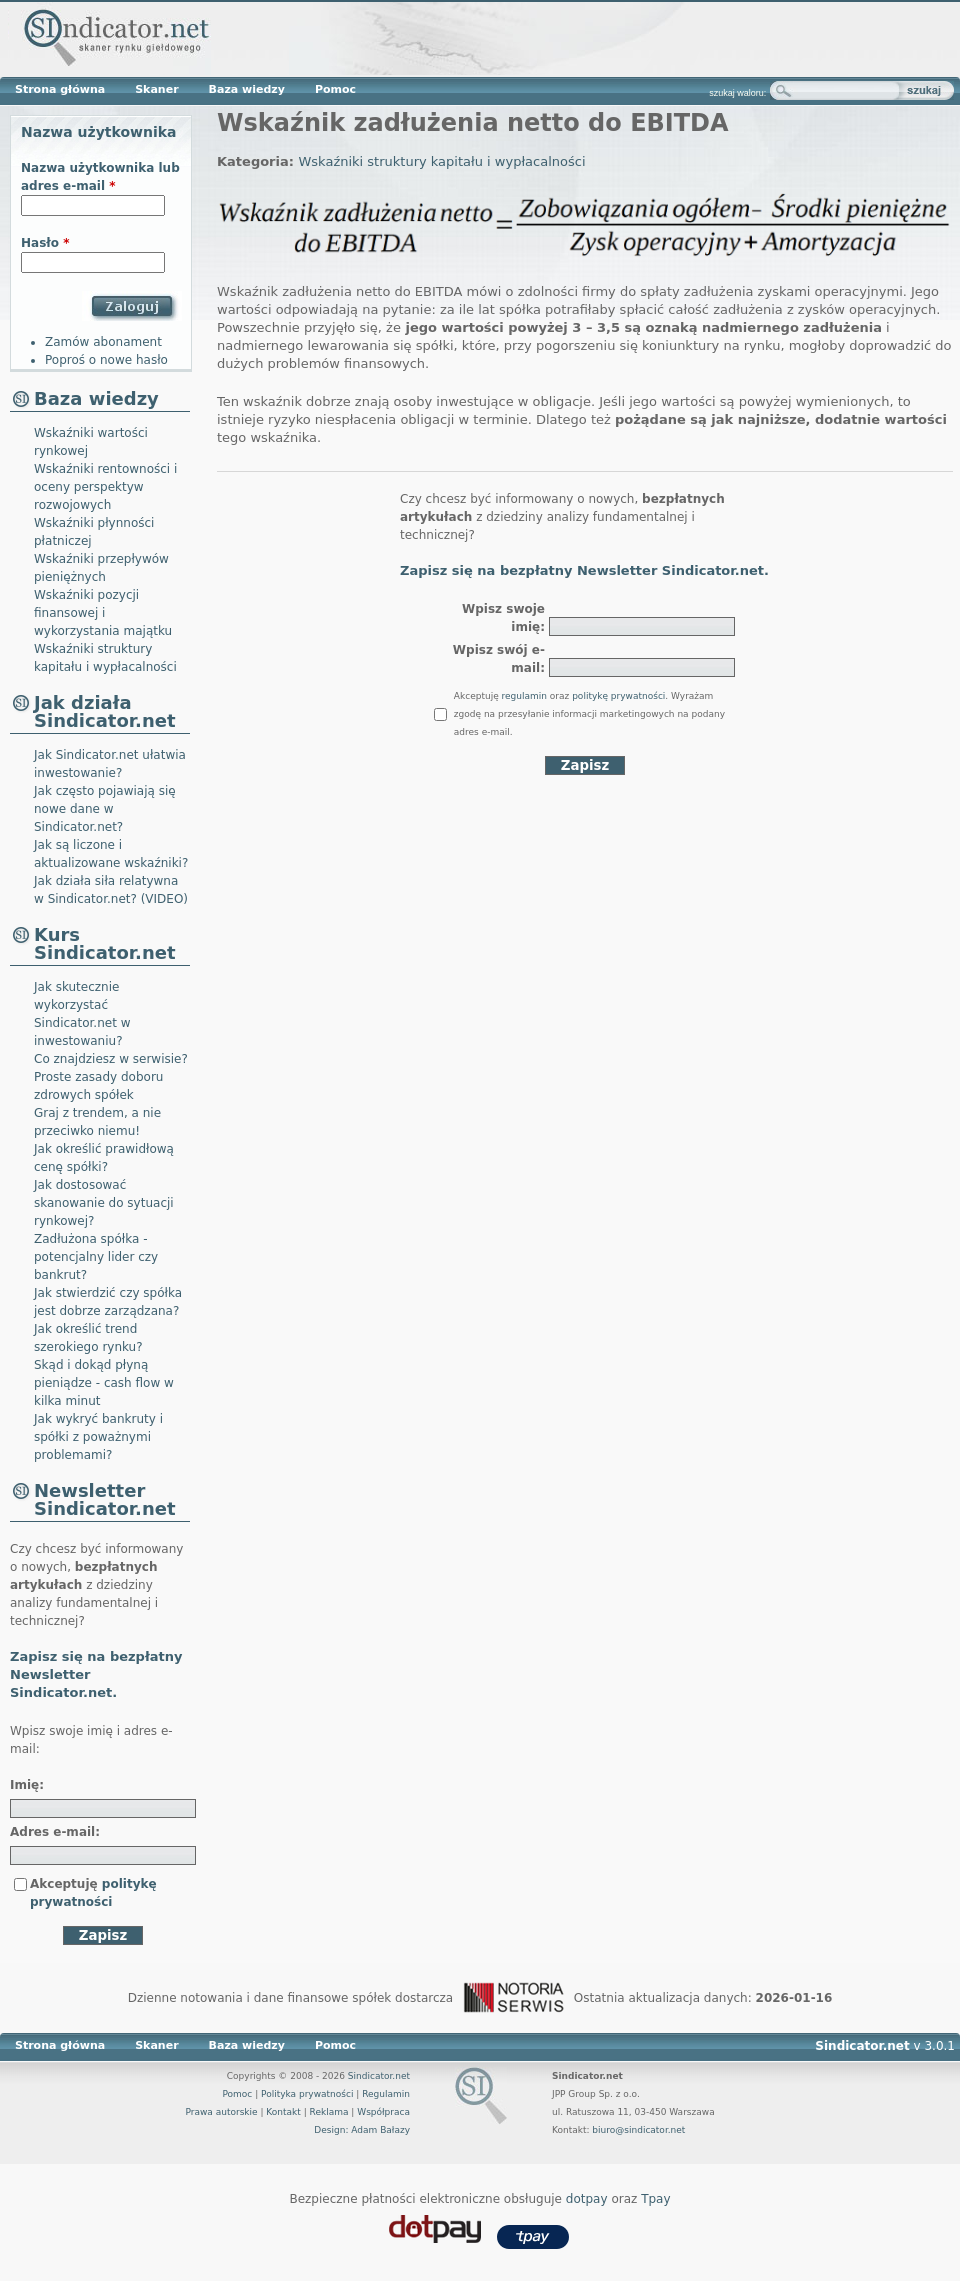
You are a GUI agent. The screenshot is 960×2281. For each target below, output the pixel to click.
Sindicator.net (379, 2076)
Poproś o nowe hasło (106, 360)
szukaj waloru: (737, 93)
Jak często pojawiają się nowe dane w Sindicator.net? (105, 809)
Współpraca (383, 2112)
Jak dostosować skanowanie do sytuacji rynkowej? (104, 1203)
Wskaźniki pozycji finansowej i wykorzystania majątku (103, 613)
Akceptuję (93, 1893)
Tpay (655, 2199)
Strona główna (60, 89)
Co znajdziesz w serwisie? (111, 1059)
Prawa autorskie (221, 2112)
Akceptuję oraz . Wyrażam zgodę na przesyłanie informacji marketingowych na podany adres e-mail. (589, 714)
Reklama (329, 2112)
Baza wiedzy (247, 89)
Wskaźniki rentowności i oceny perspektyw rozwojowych (105, 487)
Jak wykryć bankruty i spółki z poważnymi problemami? (98, 1437)
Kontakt (283, 2112)
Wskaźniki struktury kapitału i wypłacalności (441, 161)
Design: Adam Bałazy (362, 2130)
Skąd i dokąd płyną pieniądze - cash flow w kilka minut (104, 1383)
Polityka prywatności (307, 2094)
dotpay (587, 2199)
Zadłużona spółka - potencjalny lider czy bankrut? (96, 1257)
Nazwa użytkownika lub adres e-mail (100, 177)
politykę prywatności (618, 696)
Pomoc (335, 89)
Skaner (156, 89)
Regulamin (386, 2094)
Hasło (45, 243)
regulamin (524, 696)
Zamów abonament (103, 342)
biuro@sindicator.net (638, 2130)
